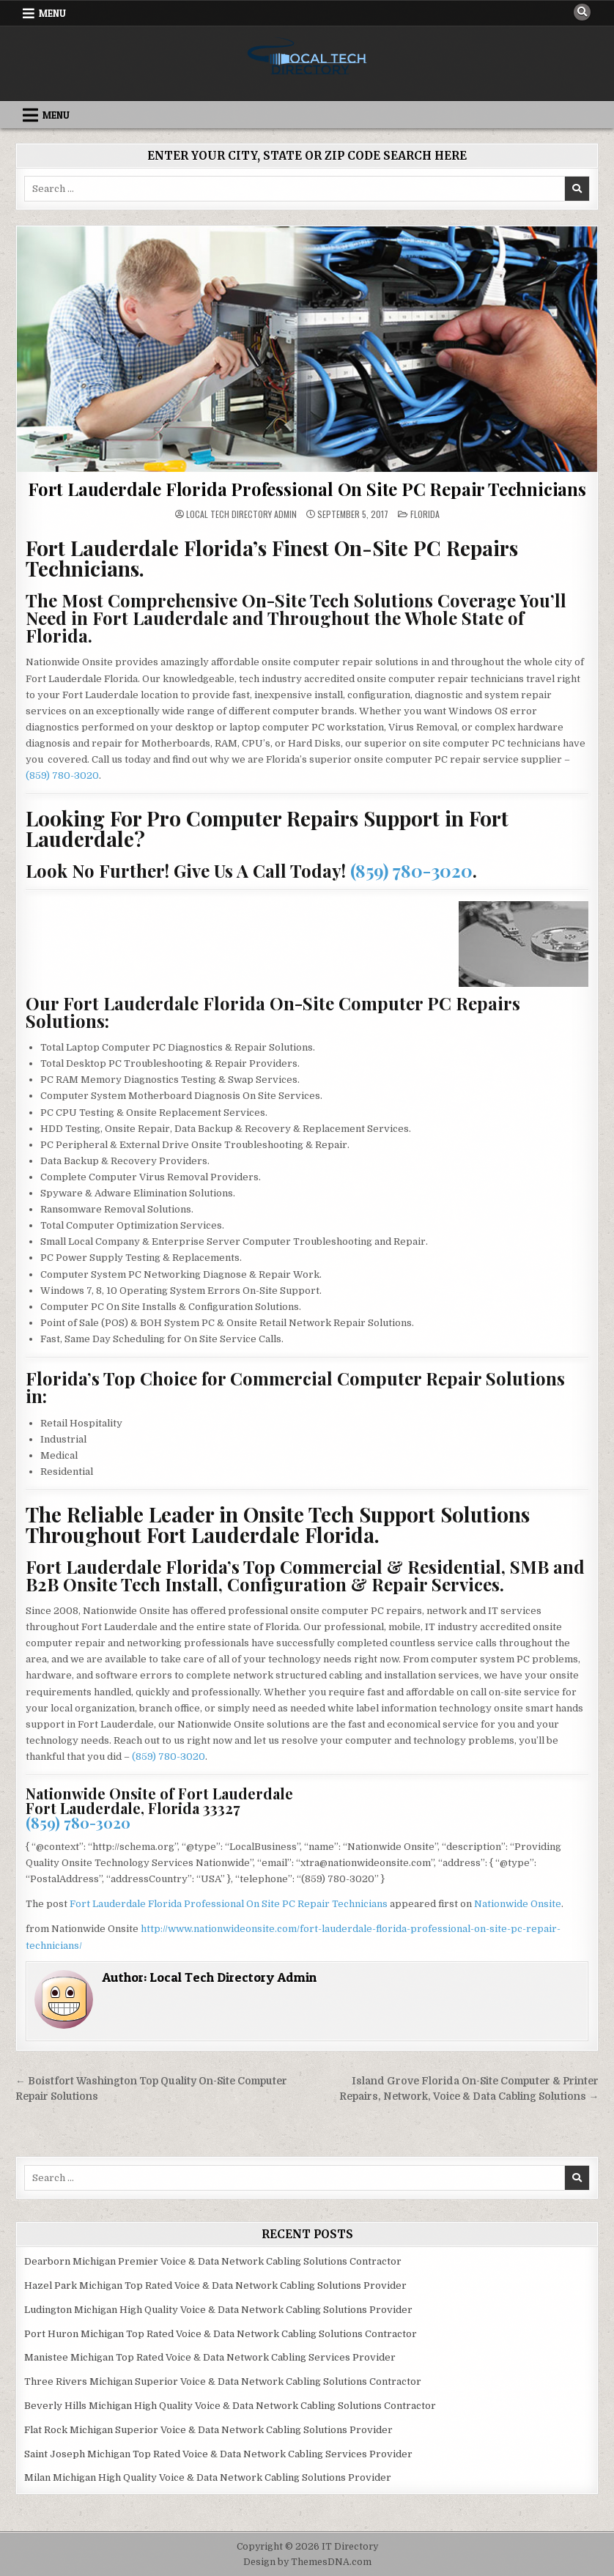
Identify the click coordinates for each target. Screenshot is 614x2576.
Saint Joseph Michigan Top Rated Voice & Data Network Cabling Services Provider (218, 2454)
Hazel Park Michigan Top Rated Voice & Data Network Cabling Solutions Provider (215, 2285)
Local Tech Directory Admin (241, 514)
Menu (52, 13)
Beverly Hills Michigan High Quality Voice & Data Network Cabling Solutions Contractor (230, 2405)
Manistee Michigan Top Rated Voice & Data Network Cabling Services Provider (210, 2357)
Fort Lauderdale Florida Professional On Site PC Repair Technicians (307, 488)
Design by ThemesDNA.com (307, 2562)
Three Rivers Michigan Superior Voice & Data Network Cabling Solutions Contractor (222, 2381)
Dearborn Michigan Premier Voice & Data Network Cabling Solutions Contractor (213, 2261)
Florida (425, 514)
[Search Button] (582, 12)
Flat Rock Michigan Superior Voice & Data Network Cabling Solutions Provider (208, 2429)
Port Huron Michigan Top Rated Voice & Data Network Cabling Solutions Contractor (220, 2333)
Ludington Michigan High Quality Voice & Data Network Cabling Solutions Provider (218, 2309)
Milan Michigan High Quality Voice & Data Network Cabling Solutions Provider (207, 2477)
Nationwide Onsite (517, 1903)
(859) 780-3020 (62, 775)
